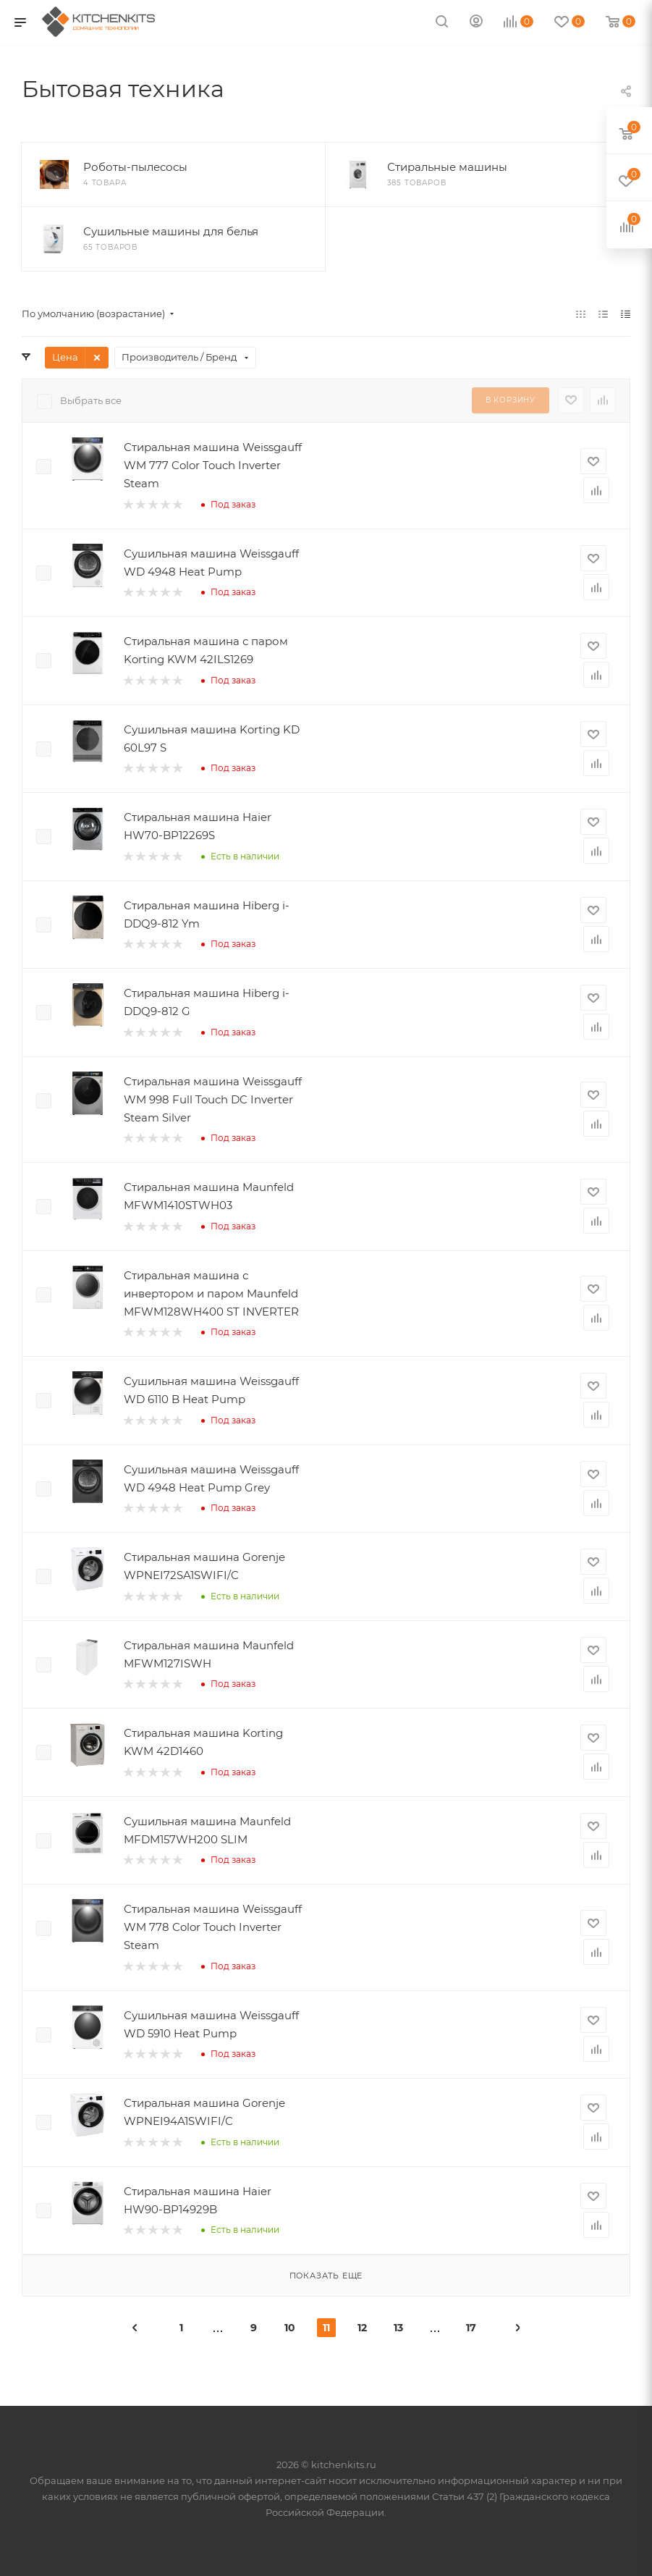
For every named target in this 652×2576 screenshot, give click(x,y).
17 (471, 2327)
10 (289, 2327)
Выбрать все (91, 400)
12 (362, 2327)
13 (398, 2327)
